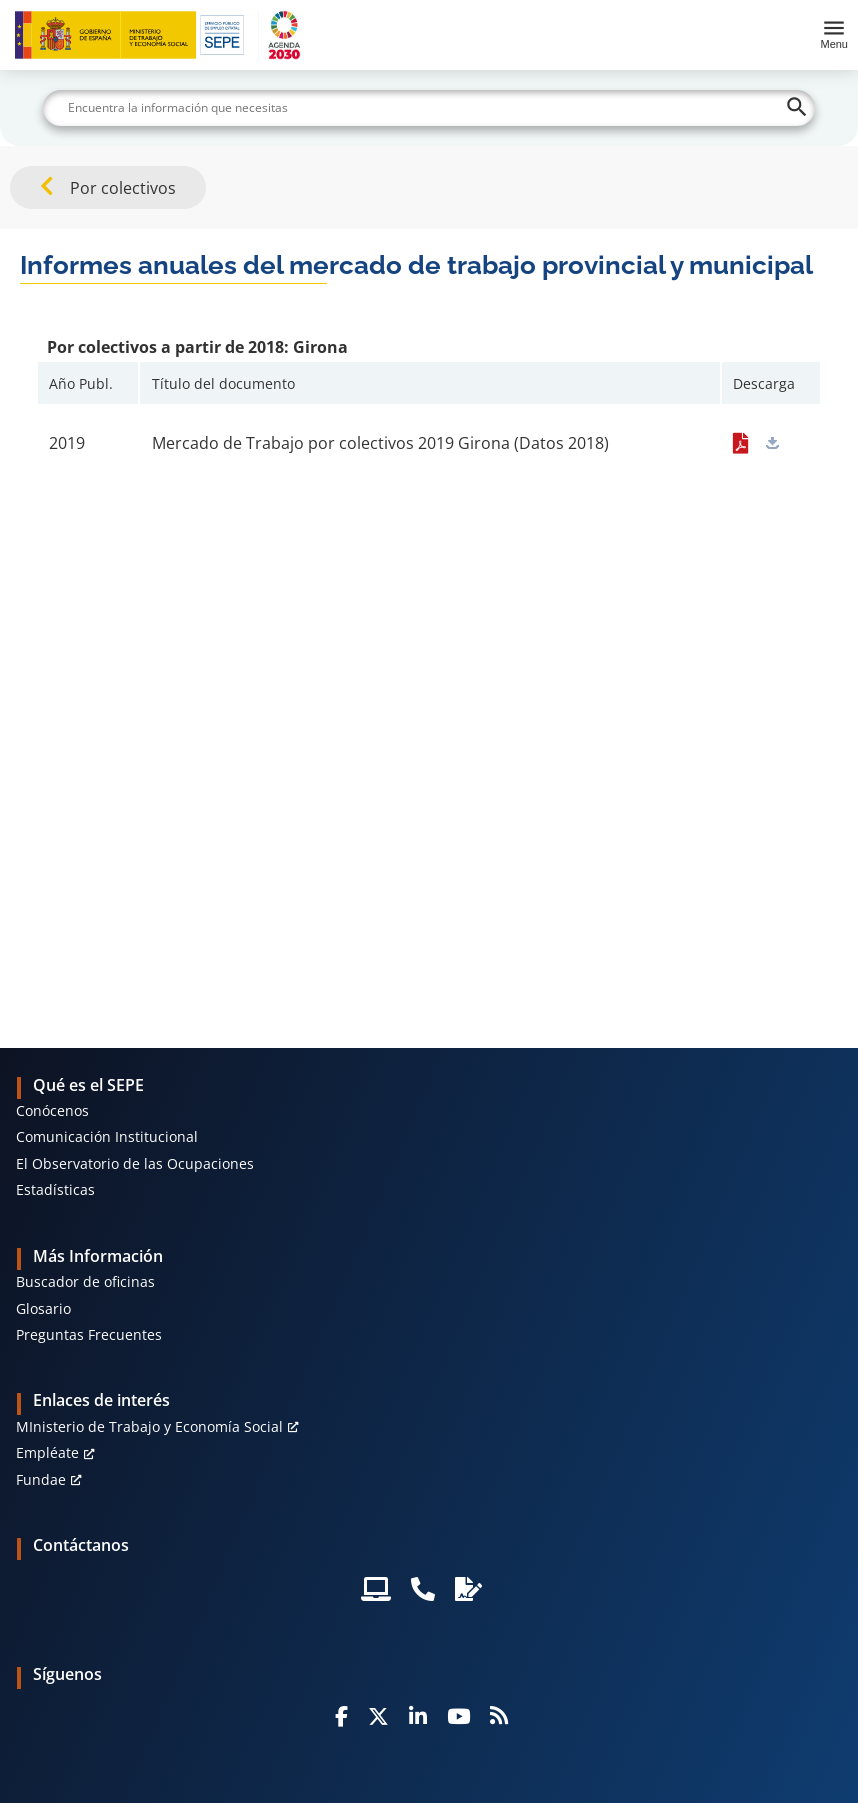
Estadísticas (55, 1189)
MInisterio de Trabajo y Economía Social (149, 1426)
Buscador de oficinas (85, 1281)
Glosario (43, 1308)
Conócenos (52, 1110)
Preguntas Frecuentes (89, 1334)
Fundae (41, 1479)
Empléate (47, 1452)
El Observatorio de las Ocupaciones (135, 1163)
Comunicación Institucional (107, 1136)
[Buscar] (429, 108)
